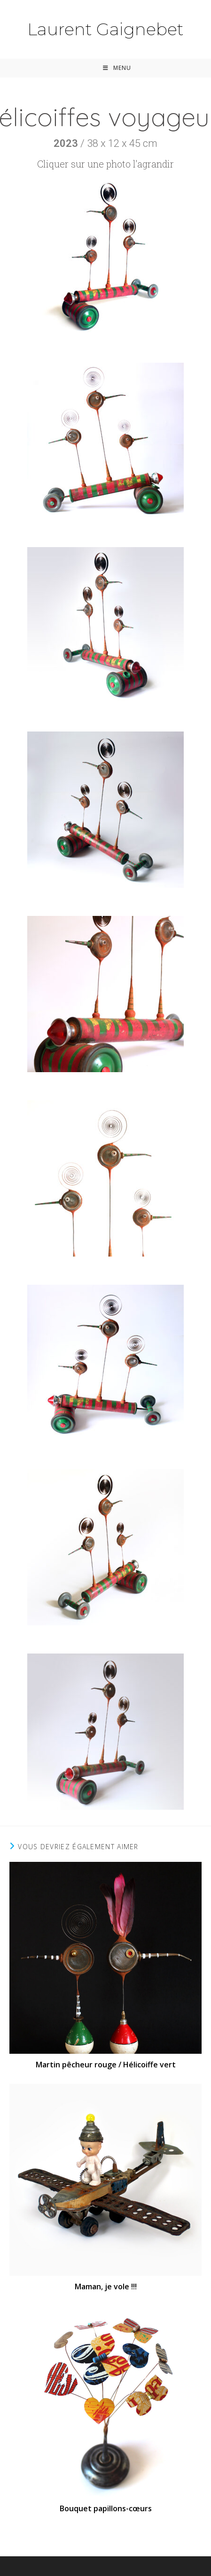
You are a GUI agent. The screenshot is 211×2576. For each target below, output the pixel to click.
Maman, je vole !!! (106, 2286)
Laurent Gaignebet (105, 29)
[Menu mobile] (117, 68)
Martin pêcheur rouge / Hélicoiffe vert (106, 2064)
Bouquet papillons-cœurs (106, 2508)
